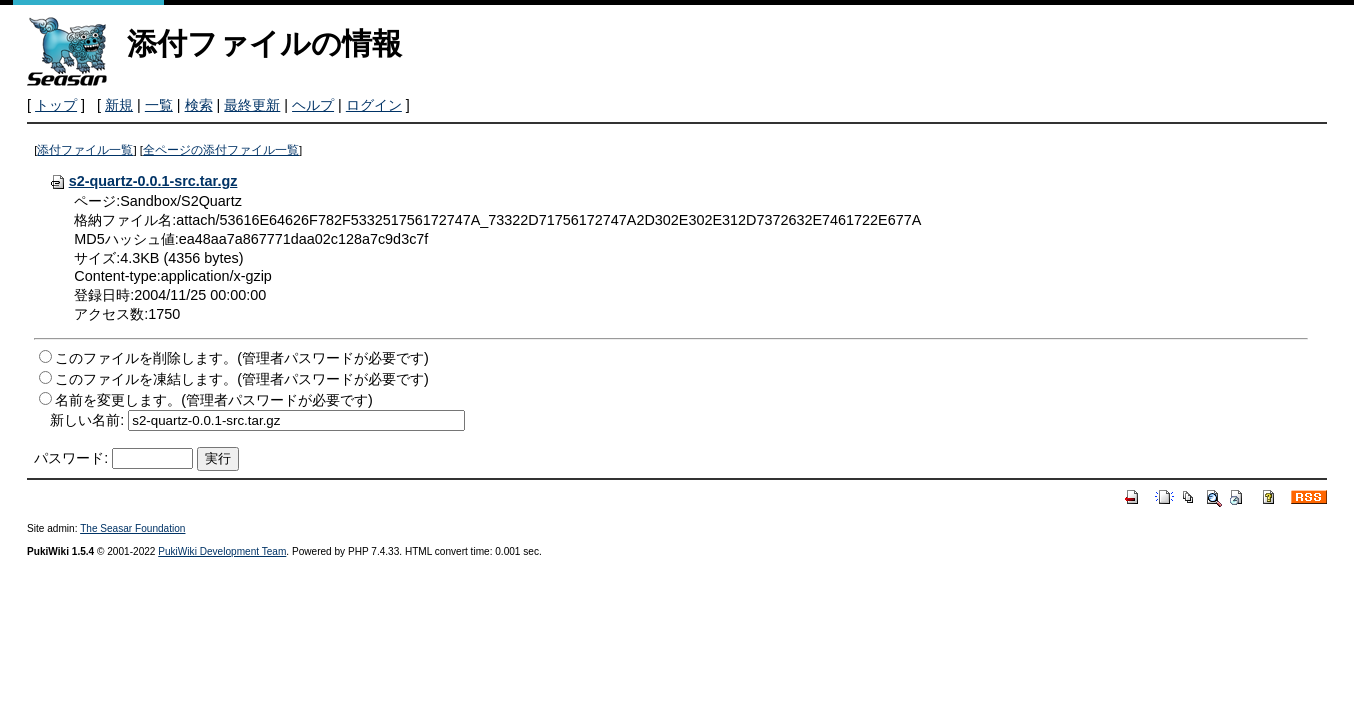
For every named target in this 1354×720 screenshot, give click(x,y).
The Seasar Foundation (132, 528)
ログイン (374, 105)
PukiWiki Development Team (222, 551)
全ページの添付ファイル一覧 (221, 150)
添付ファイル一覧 (85, 150)
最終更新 (252, 105)
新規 (119, 105)
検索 (199, 105)
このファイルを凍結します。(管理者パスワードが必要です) (242, 379)
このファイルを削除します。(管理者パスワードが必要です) (242, 358)
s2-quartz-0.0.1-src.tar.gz (143, 181)
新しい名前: (87, 420)
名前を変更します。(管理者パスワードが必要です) (214, 400)
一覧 (159, 105)
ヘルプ (313, 105)
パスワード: (71, 458)
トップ (56, 105)
